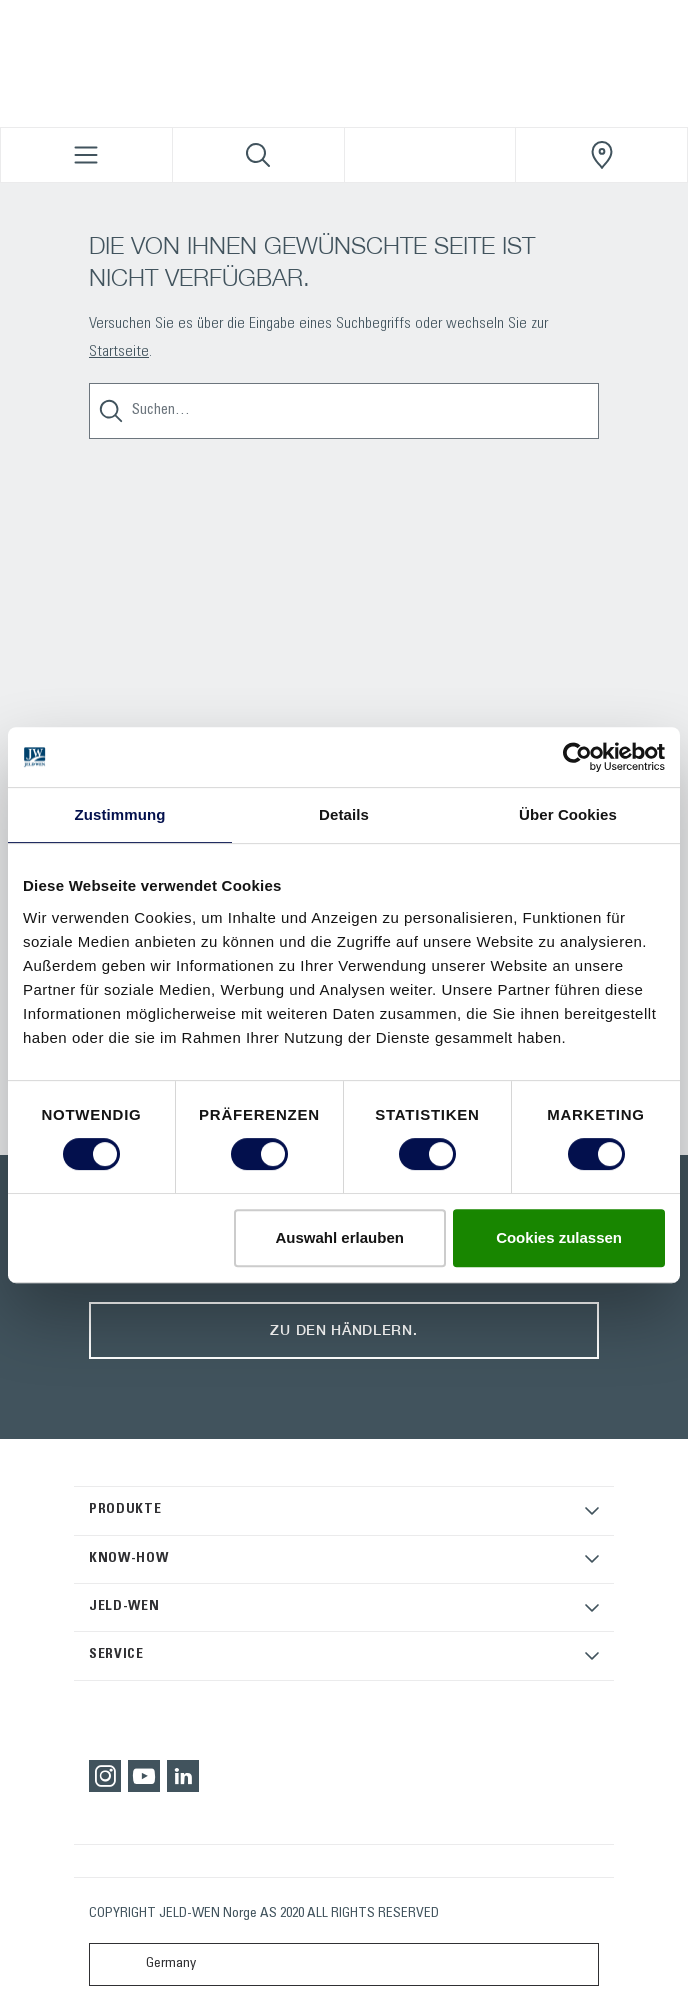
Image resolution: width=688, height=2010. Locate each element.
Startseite (119, 352)
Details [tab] (344, 814)
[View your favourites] (430, 155)
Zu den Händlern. (343, 1329)
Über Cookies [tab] (568, 814)
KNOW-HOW (129, 1559)
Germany (147, 1964)
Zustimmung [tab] (120, 814)
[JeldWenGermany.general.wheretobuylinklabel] (601, 155)
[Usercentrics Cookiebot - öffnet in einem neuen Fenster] (577, 757)
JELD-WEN (124, 1607)
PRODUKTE (125, 1510)
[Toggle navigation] (86, 155)
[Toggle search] (258, 155)
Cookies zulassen (559, 1237)
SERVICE (116, 1655)
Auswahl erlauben (340, 1237)
